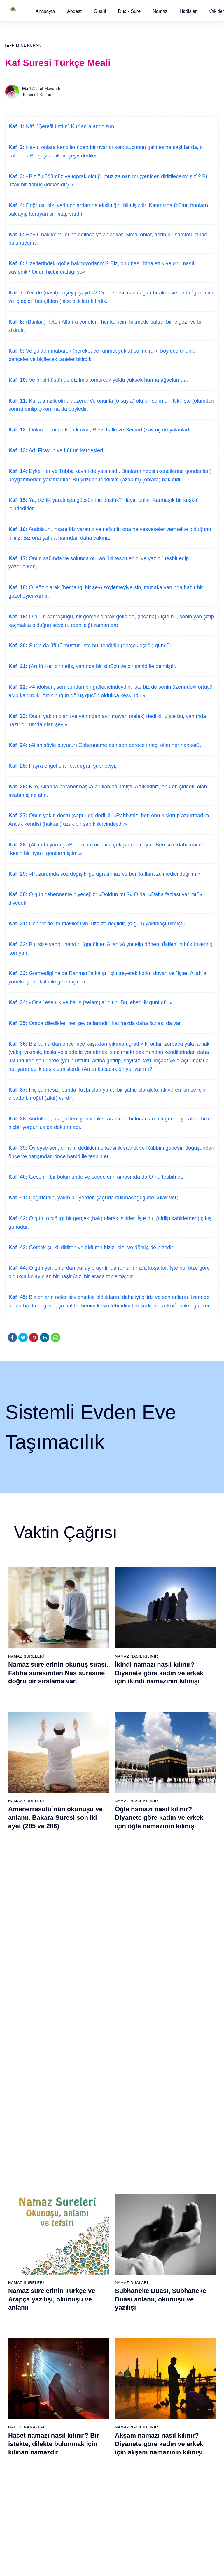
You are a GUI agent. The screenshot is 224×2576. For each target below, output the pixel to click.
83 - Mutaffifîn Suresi (99, 2397)
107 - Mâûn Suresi (167, 2448)
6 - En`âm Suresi (25, 2186)
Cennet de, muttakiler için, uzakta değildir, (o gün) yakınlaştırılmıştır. (106, 924)
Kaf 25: (17, 766)
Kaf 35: (17, 1023)
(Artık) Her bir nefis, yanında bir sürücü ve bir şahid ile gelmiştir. (101, 666)
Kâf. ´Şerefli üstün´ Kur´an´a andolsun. (70, 126)
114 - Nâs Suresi (166, 2519)
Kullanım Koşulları (99, 2565)
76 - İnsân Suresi (25, 2519)
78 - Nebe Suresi (95, 2345)
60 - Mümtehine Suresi (29, 2356)
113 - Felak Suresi (167, 2509)
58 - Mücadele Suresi (29, 2335)
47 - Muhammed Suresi (172, 2217)
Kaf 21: (17, 666)
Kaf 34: (17, 1002)
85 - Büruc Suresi (95, 2417)
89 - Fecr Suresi (95, 2458)
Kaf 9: (16, 351)
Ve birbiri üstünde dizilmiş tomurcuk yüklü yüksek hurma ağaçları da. (107, 380)
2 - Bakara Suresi (25, 2145)
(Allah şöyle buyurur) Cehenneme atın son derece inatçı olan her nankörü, (114, 745)
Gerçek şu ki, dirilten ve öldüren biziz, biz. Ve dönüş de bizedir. (100, 1247)
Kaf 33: (17, 973)
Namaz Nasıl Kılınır (136, 1656)
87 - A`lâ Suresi (94, 2438)
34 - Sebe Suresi (95, 2278)
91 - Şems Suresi (96, 2478)
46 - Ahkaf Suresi (165, 2207)
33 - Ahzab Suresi (96, 2268)
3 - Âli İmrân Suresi (27, 2156)
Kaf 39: (17, 1148)
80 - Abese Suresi (96, 2366)
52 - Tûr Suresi (164, 2268)
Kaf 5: (16, 234)
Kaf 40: (17, 1177)
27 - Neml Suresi (95, 2207)
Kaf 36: (17, 1044)
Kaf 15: (17, 500)
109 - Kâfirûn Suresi (169, 2468)
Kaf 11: (17, 401)
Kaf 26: (17, 787)
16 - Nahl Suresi (24, 2289)
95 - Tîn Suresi (93, 2519)
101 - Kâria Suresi (167, 2386)
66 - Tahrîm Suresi (26, 2417)
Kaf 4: (16, 205)
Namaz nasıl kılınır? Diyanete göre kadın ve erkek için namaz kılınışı (162, 1953)
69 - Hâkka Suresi (26, 2448)
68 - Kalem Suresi (26, 2438)
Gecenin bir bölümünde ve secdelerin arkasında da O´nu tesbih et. (105, 1177)
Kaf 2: (16, 147)
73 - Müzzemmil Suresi (30, 2489)
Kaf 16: (17, 529)
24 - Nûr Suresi (94, 2176)
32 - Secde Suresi (96, 2258)
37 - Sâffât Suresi (96, 2309)
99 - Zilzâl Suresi (166, 2366)
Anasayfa (45, 11)
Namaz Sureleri (26, 1656)
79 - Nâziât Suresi (96, 2356)
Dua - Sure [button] (129, 11)
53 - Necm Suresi (166, 2278)
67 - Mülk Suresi (24, 2427)
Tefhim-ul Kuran (22, 45)
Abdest (74, 11)
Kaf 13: (17, 450)
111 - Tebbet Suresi (168, 2489)
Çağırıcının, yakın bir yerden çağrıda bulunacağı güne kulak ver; (102, 1198)
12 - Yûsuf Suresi (25, 2248)
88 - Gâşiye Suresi (97, 2448)
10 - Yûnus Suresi (26, 2227)
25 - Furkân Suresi (97, 2186)
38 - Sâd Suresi (94, 2319)
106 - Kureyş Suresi (168, 2438)
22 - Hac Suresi (94, 2156)
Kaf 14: (17, 471)
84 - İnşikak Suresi (97, 2407)
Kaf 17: (17, 558)
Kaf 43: (17, 1247)
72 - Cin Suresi (22, 2478)
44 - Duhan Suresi (166, 2186)
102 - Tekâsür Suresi (169, 2397)
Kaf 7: (16, 293)
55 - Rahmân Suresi (169, 2299)
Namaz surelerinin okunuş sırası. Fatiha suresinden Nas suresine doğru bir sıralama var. (58, 1673)
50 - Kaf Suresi (164, 2248)
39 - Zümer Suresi (166, 2135)
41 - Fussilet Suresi (168, 2156)
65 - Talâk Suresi (25, 2407)
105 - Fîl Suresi (164, 2427)
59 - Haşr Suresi (24, 2345)
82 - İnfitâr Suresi (96, 2386)
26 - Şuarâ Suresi (96, 2197)
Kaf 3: (16, 176)
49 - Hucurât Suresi (168, 2237)
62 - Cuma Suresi (25, 2376)
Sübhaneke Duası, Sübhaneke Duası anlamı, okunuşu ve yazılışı (160, 1813)
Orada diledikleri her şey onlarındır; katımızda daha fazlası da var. (104, 1023)
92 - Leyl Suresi (94, 2489)
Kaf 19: (17, 617)
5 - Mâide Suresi (24, 2176)
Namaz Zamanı (201, 2565)
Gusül (100, 11)
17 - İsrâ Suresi (23, 2299)
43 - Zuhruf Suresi (167, 2176)
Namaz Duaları (131, 1796)
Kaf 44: (17, 1268)
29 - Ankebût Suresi (98, 2227)
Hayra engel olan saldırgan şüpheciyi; (71, 766)
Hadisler (188, 11)
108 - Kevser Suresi (168, 2458)
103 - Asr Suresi (165, 2407)
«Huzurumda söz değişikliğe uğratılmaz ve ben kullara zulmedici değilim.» (113, 874)
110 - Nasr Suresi (166, 2478)
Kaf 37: (17, 1090)
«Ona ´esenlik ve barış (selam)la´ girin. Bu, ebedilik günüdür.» (99, 1002)
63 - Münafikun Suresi (29, 2386)
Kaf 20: (17, 645)
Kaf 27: (17, 815)
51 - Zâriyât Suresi (167, 2258)
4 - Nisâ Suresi (23, 2166)
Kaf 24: (17, 745)
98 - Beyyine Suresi (168, 2356)
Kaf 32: (17, 944)
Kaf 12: (17, 430)
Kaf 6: (16, 263)
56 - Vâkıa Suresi (166, 2309)
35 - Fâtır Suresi (95, 2289)
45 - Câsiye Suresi (167, 2197)
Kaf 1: (16, 126)
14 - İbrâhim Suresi (27, 2268)
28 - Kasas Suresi (96, 2217)
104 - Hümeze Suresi (170, 2417)
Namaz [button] (160, 11)
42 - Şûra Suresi (165, 2166)
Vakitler (216, 11)
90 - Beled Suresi (96, 2468)
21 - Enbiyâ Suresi (97, 2145)
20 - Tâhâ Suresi (95, 2135)
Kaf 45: (17, 1297)
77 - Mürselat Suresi (98, 2335)
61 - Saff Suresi (23, 2366)
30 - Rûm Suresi (95, 2237)
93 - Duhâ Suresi (95, 2499)
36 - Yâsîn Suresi (96, 2299)
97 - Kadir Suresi (166, 2345)
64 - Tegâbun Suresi (28, 2397)
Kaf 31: (17, 924)
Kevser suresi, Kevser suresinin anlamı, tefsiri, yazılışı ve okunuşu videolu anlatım (57, 1953)
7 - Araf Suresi (22, 2197)
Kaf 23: (17, 716)
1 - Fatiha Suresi (25, 2135)
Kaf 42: (17, 1218)
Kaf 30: (17, 894)
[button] (45, 11)
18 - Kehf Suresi (24, 2309)
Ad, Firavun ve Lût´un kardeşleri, (65, 450)
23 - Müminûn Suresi (99, 2166)
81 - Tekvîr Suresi (96, 2376)
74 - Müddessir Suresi (29, 2499)
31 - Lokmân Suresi (98, 2248)
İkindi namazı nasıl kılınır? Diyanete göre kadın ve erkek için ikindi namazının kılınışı (159, 1673)
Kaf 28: (17, 845)
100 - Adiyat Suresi (168, 2376)
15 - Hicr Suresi (23, 2278)
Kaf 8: (16, 322)
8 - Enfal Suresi (23, 2207)
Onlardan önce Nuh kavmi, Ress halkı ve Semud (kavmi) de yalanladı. (109, 430)
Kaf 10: (17, 380)
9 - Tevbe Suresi (24, 2217)
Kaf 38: (17, 1119)
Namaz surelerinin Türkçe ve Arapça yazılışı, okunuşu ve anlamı (51, 1813)
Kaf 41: (17, 1198)
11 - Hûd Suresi (24, 2237)
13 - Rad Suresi (24, 2258)
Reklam (129, 2565)
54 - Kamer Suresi (167, 2289)
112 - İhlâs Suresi (166, 2499)
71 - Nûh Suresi (24, 2468)
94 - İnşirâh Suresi (96, 2509)
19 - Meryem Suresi (27, 2319)
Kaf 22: (17, 687)
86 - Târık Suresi (95, 2427)
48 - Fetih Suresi (165, 2227)
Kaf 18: (17, 587)
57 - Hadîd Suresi (166, 2319)
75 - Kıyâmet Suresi (27, 2509)
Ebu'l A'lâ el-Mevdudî (41, 88)
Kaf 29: (17, 874)
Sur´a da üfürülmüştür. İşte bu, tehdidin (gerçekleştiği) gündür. (99, 645)
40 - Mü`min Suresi (168, 2145)
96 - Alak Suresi (165, 2335)
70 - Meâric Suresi (26, 2458)
